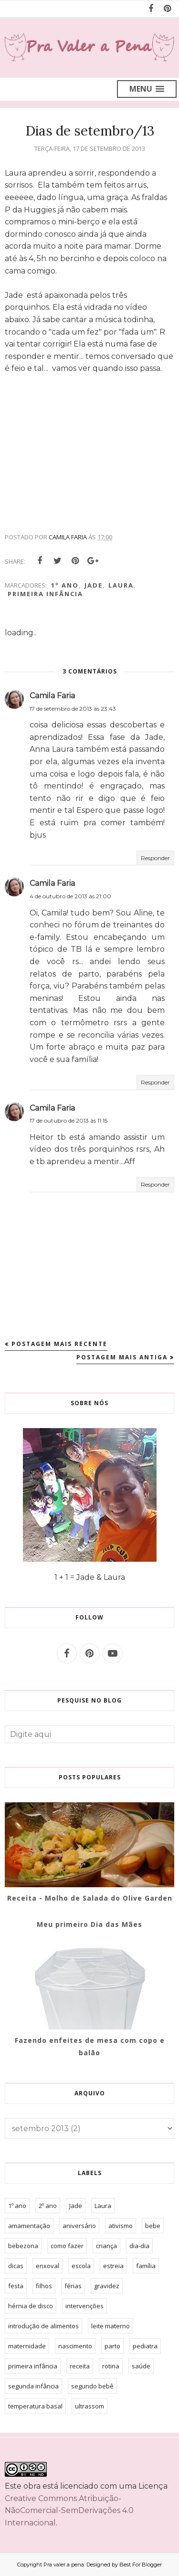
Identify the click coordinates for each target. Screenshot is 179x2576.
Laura (121, 585)
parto (112, 2346)
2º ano (48, 2205)
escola (81, 2265)
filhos (44, 2286)
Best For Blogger (140, 2564)
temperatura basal (35, 2406)
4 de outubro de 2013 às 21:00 (70, 896)
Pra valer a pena (63, 2564)
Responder (155, 858)
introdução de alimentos (43, 2326)
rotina (110, 2366)
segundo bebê (92, 2386)
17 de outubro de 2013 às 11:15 (68, 1120)
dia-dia (139, 2245)
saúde (141, 2366)
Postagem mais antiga (122, 1357)
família (146, 2265)
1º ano (65, 585)
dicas (15, 2265)
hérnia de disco (30, 2306)
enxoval (47, 2265)
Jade (93, 585)
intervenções (84, 2306)
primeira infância (45, 593)
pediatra (145, 2346)
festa (15, 2286)
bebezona (23, 2245)
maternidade (27, 2346)
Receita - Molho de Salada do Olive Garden (89, 1898)
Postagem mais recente (59, 1344)
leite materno (110, 2326)
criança (106, 2245)
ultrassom (89, 2406)
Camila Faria (52, 695)
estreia (113, 2265)
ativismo (120, 2225)
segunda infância (33, 2386)
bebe (152, 2225)
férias (73, 2286)
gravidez (106, 2286)
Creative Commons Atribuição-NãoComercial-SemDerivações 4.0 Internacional (69, 2510)
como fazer (67, 2245)
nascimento (75, 2346)
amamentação (29, 2225)
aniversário (79, 2225)
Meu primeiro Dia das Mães (89, 1924)
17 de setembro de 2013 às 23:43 (73, 708)
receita (80, 2366)
